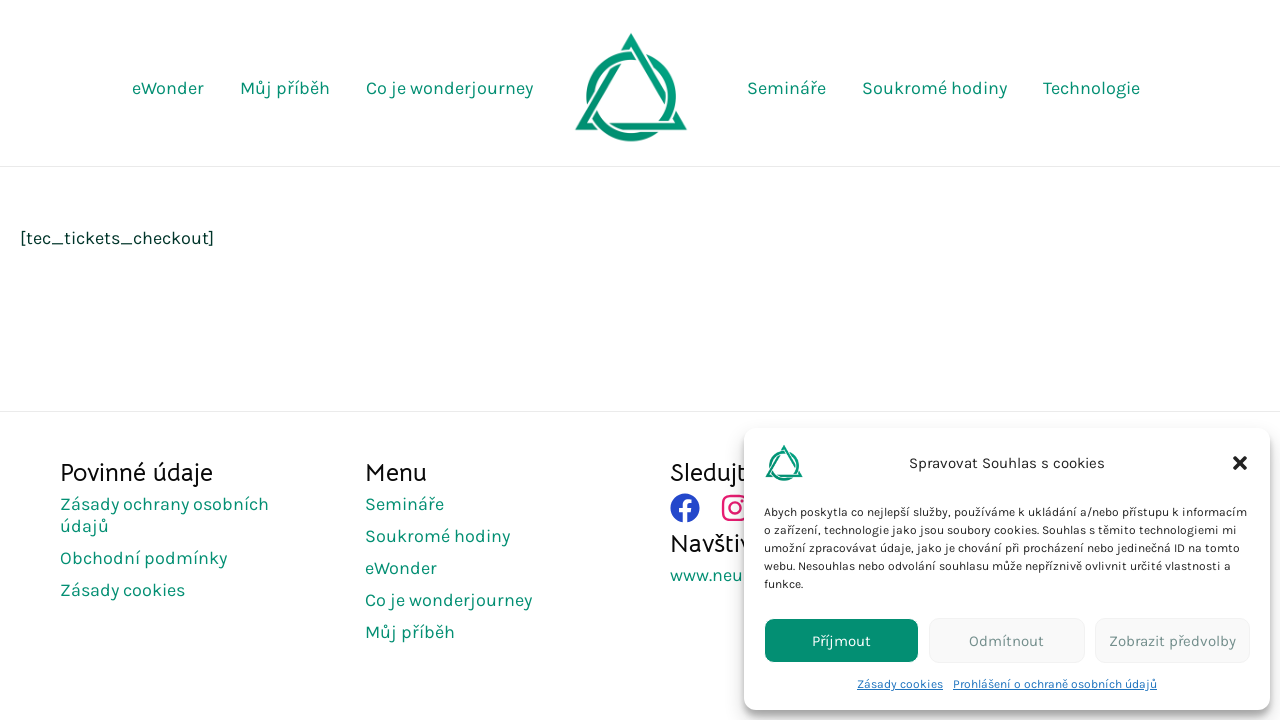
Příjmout (841, 641)
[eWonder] (408, 568)
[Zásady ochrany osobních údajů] (182, 515)
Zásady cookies (900, 684)
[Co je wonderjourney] (456, 600)
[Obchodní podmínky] (151, 558)
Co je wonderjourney (449, 88)
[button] (1240, 463)
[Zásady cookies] (130, 590)
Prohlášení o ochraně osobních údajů (1055, 684)
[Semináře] (412, 504)
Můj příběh (285, 88)
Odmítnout (1006, 641)
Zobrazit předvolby (1172, 641)
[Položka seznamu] (735, 508)
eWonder (168, 88)
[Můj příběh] (417, 632)
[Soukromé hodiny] (445, 536)
